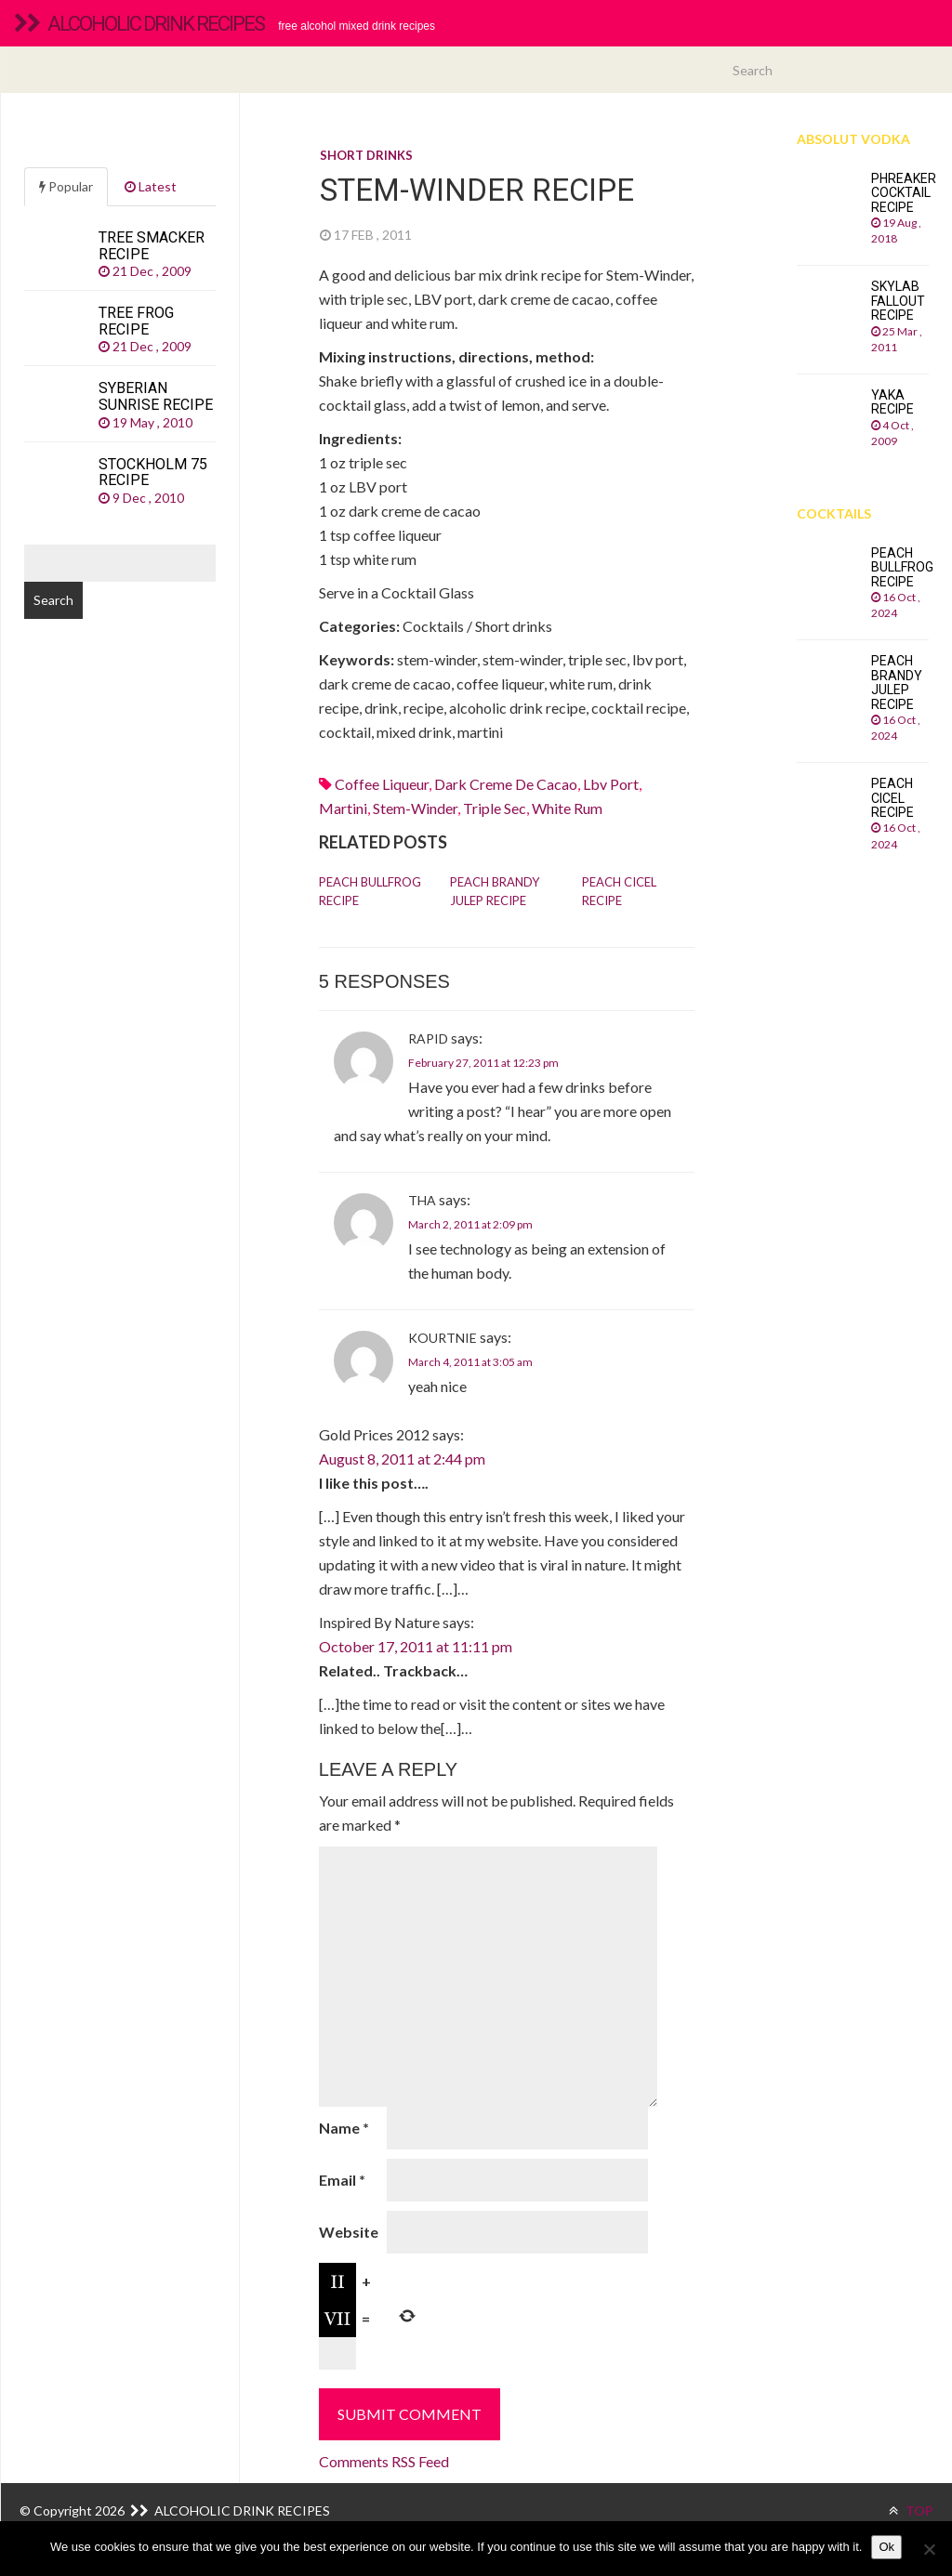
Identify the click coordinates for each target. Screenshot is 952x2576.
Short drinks (366, 155)
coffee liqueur (382, 784)
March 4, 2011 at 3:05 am (470, 1362)
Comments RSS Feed (384, 2461)
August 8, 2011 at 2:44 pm (402, 1458)
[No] (928, 2549)
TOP (911, 2510)
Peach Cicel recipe (619, 891)
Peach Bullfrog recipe (370, 891)
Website (348, 2232)
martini (343, 808)
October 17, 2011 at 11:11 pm (415, 1646)
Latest (151, 186)
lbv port (611, 784)
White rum (567, 808)
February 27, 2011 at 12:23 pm (483, 1063)
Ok (886, 2547)
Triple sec (494, 808)
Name (344, 2127)
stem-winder (415, 808)
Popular (66, 186)
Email (342, 2179)
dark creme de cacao (505, 784)
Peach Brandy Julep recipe (494, 891)
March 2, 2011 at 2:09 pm (470, 1224)
